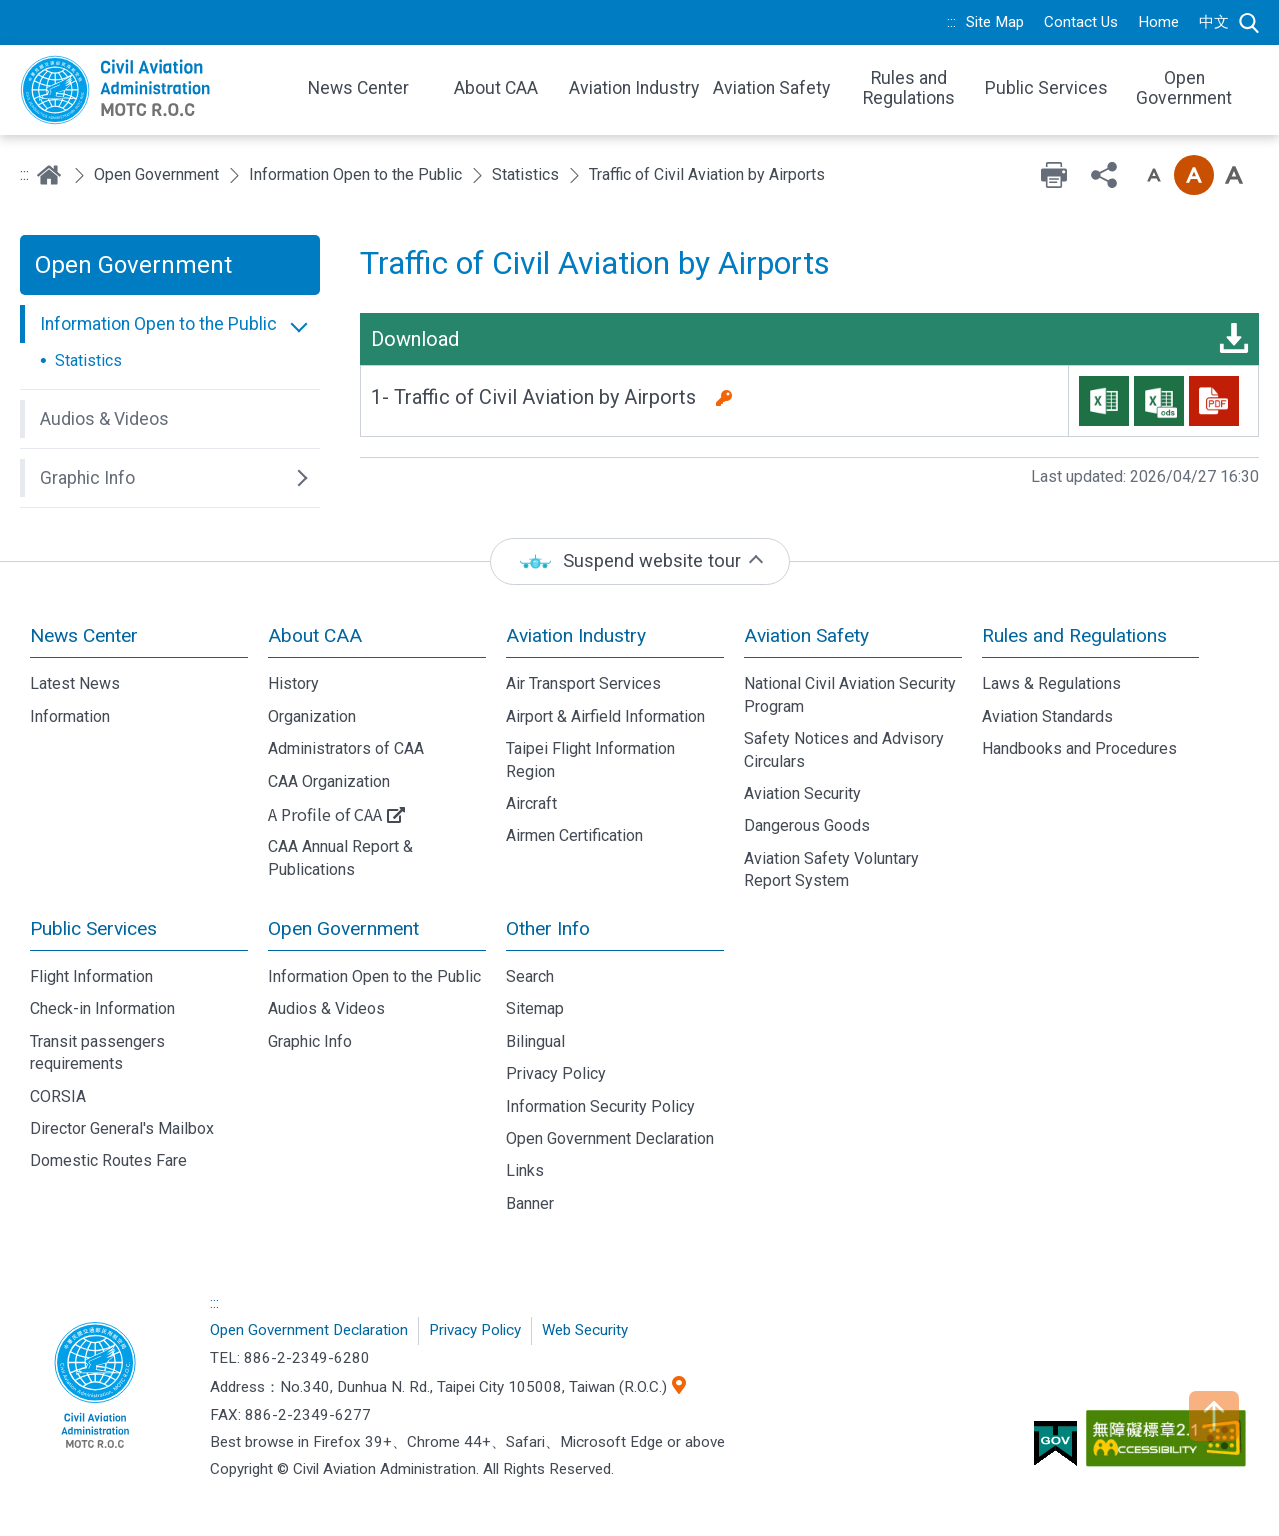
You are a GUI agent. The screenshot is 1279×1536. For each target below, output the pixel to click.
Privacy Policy (556, 1073)
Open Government (156, 174)
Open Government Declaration (610, 1138)
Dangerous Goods (807, 825)
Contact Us (1081, 22)
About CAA (315, 635)
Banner (530, 1203)
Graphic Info (310, 1041)
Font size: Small (1154, 175)
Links (525, 1170)
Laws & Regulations (1051, 683)
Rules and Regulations (1074, 635)
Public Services (93, 928)
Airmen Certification (574, 835)
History (293, 683)
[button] (170, 324)
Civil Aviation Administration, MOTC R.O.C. (95, 1387)
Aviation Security (802, 793)
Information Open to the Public (355, 174)
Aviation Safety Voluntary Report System (831, 869)
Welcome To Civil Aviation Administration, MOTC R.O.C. (150, 90)
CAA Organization (329, 781)
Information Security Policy (600, 1106)
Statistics (525, 174)
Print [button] (1054, 175)
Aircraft (531, 803)
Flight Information (91, 976)
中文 (1214, 22)
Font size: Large (1234, 175)
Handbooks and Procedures (1079, 748)
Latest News (75, 683)
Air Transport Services (583, 683)
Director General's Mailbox (122, 1128)
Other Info (548, 928)
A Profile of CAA (325, 814)
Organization (312, 716)
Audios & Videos (326, 1008)
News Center (84, 635)
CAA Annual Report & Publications (340, 857)
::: (951, 22)
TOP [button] (1214, 1416)
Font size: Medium (1194, 175)
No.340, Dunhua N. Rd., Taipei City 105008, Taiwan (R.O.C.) (473, 1387)
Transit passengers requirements (97, 1052)
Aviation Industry (576, 635)
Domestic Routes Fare (108, 1160)
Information (70, 716)
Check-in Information (102, 1008)
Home (1158, 22)
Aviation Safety (806, 635)
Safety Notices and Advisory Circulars (844, 749)
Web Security (585, 1330)
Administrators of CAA (346, 748)
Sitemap (535, 1008)
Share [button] (1104, 175)
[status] (640, 561)
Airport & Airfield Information (605, 716)
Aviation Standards (1047, 716)
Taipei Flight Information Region (590, 759)
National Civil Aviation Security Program (850, 694)
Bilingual (535, 1041)
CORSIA (58, 1096)
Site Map (995, 22)
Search (1249, 23)
